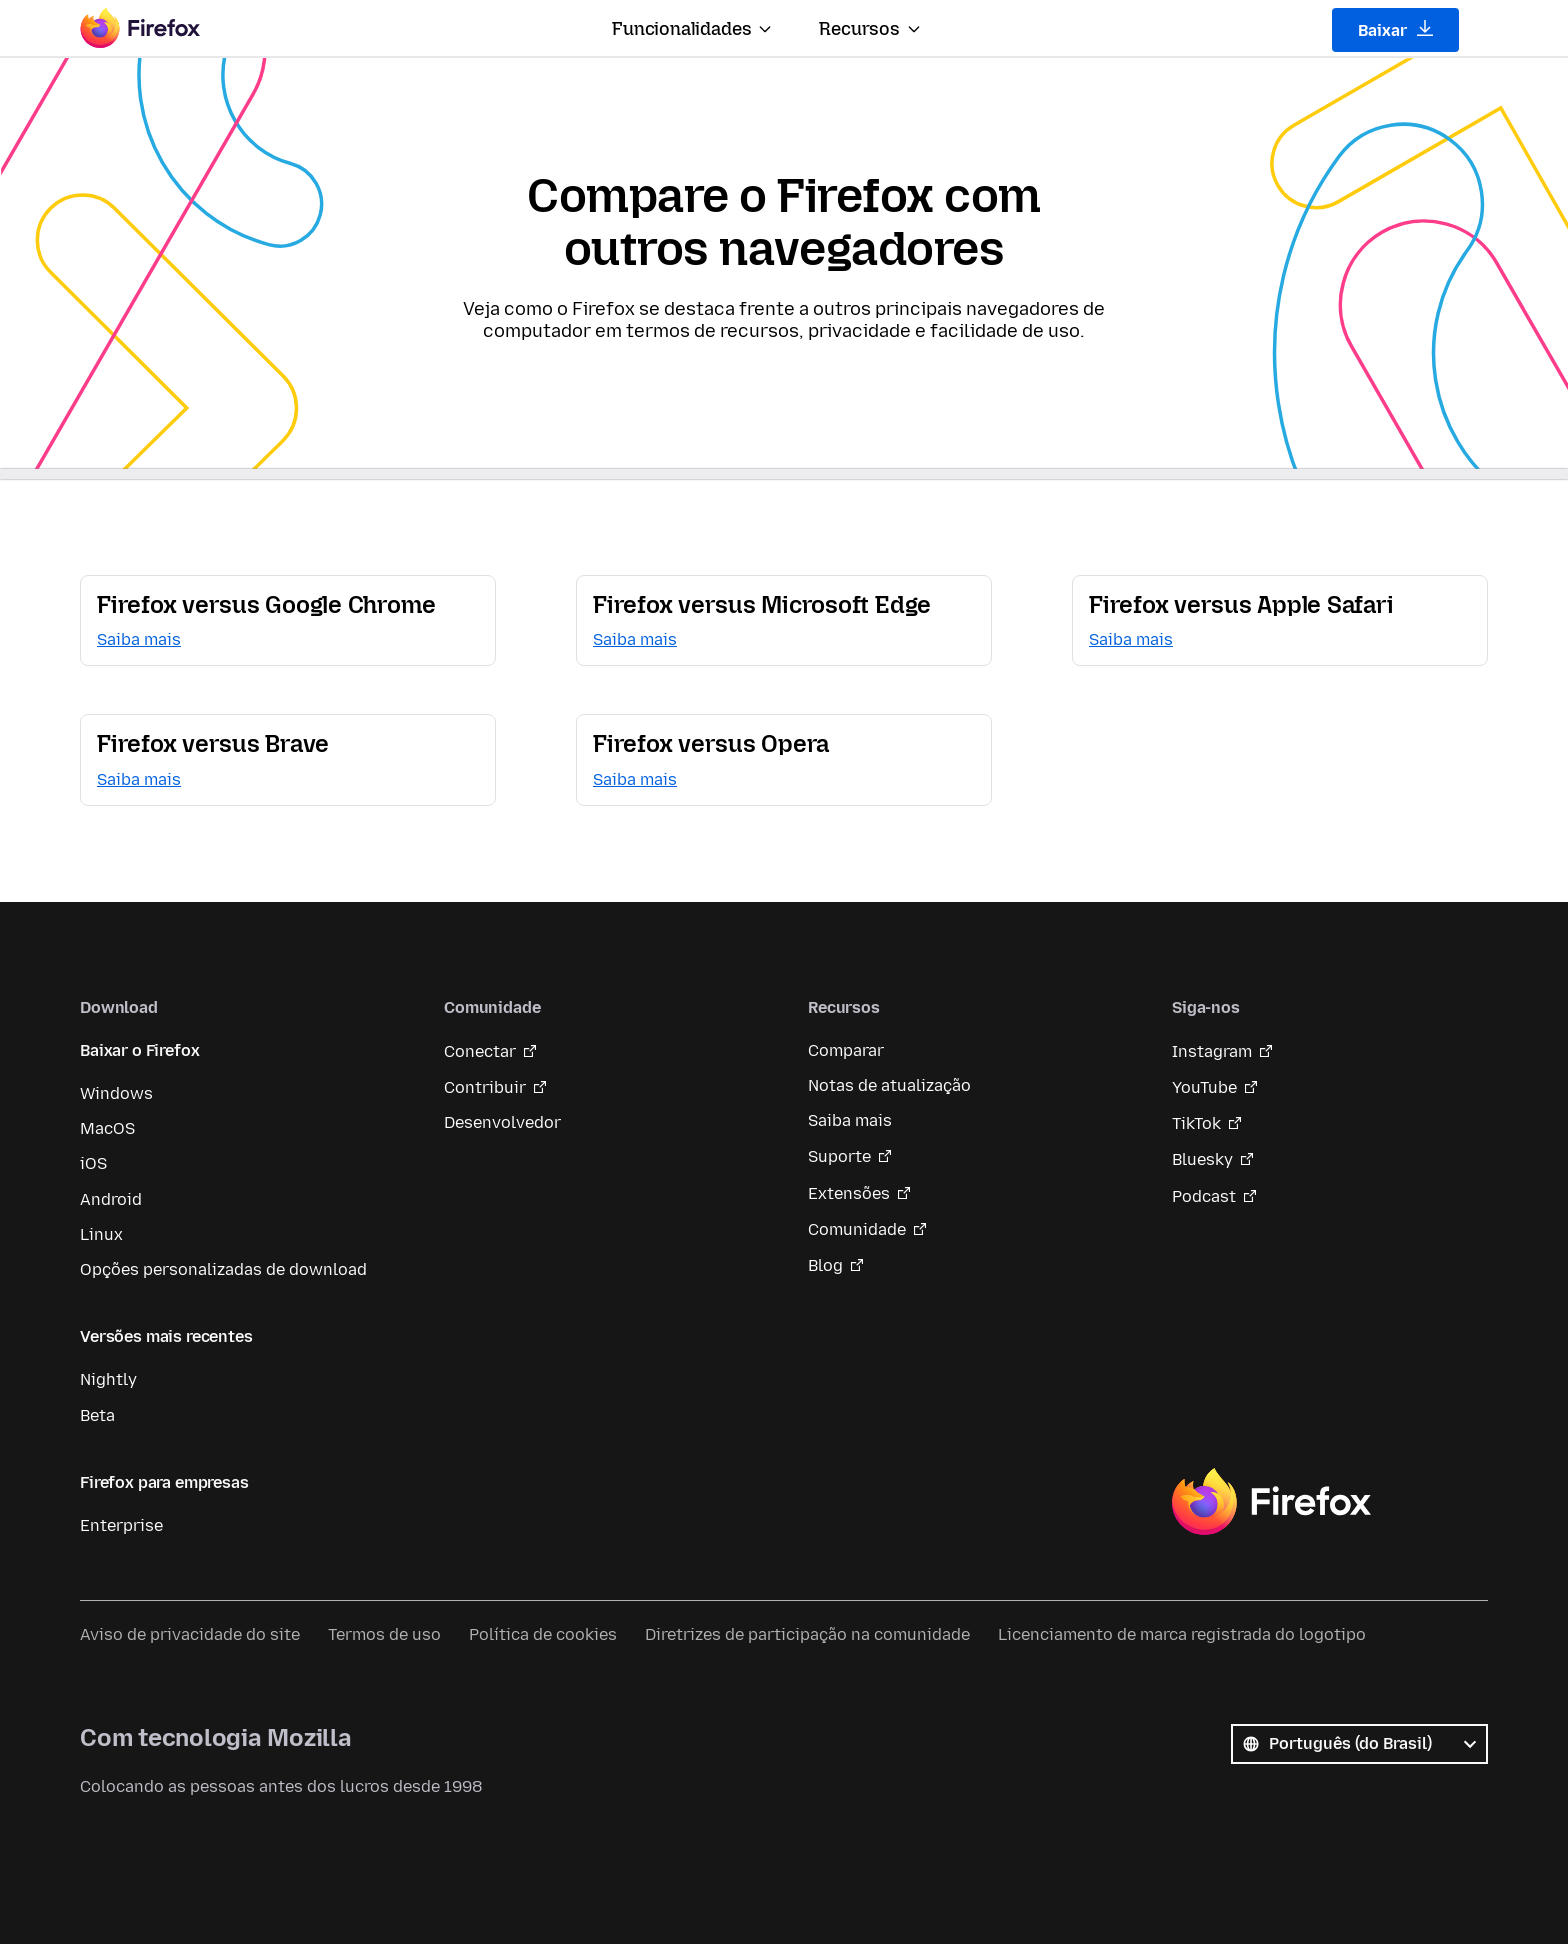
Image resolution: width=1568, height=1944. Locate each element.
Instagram (1212, 1051)
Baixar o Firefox (139, 1050)
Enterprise (121, 1525)
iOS (93, 1163)
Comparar (846, 1050)
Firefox (1271, 1502)
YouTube (1204, 1087)
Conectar (480, 1051)
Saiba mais (850, 1120)
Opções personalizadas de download (223, 1269)
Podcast (1204, 1196)
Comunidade (857, 1229)
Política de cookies (543, 1634)
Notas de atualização (889, 1085)
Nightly (108, 1379)
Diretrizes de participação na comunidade (807, 1634)
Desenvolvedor (502, 1122)
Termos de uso (384, 1634)
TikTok (1196, 1123)
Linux (101, 1234)
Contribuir (485, 1087)
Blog (825, 1265)
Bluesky (1202, 1159)
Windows (116, 1093)
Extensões (849, 1193)
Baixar (1395, 30)
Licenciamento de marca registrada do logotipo (1182, 1634)
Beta (97, 1415)
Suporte (839, 1156)
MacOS (107, 1128)
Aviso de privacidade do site (190, 1634)
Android (111, 1199)
